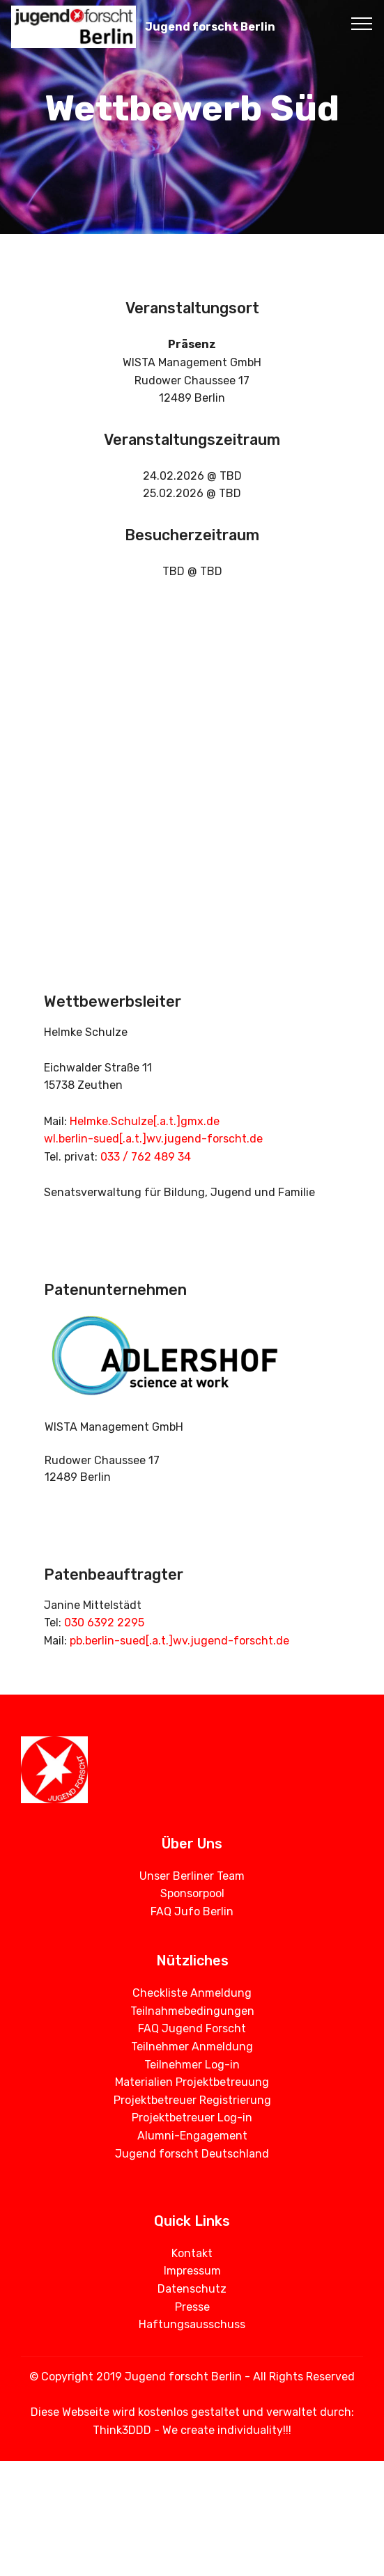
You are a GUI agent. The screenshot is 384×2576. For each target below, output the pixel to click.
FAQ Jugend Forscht (192, 2028)
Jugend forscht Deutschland (192, 2153)
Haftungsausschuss (192, 2324)
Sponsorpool (192, 1893)
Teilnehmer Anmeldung (192, 2046)
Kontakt (192, 2253)
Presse (192, 2307)
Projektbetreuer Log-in (192, 2117)
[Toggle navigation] (362, 23)
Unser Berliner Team (192, 1876)
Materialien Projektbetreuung (192, 2082)
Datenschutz (192, 2288)
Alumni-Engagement (192, 2135)
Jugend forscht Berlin (210, 26)
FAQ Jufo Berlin (192, 1911)
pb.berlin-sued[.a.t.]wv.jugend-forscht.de (179, 1640)
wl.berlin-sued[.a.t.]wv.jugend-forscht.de (153, 1138)
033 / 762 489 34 (145, 1156)
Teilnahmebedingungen (192, 2011)
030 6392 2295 (104, 1622)
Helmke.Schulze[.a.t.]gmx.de (145, 1121)
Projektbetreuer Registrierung (192, 2100)
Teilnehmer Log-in (192, 2064)
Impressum (192, 2270)
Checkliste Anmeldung (192, 1993)
